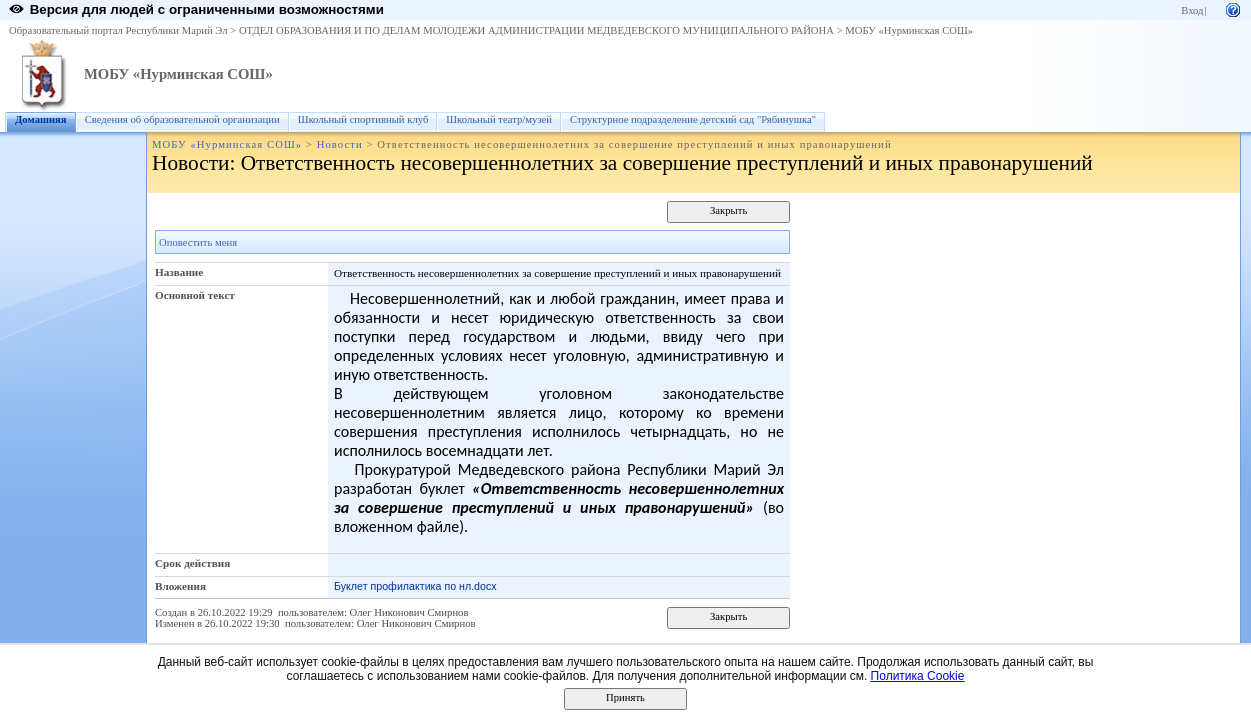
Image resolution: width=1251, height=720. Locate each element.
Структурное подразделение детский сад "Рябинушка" (693, 119)
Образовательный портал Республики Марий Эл (118, 30)
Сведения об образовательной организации (182, 119)
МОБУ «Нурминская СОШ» (909, 30)
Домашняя (41, 119)
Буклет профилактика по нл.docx (415, 586)
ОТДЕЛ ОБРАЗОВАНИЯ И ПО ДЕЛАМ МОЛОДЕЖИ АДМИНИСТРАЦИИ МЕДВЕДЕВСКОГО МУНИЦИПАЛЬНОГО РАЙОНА (536, 30)
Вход (1192, 10)
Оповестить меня (198, 242)
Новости (340, 144)
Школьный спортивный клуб (363, 119)
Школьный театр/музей (499, 119)
